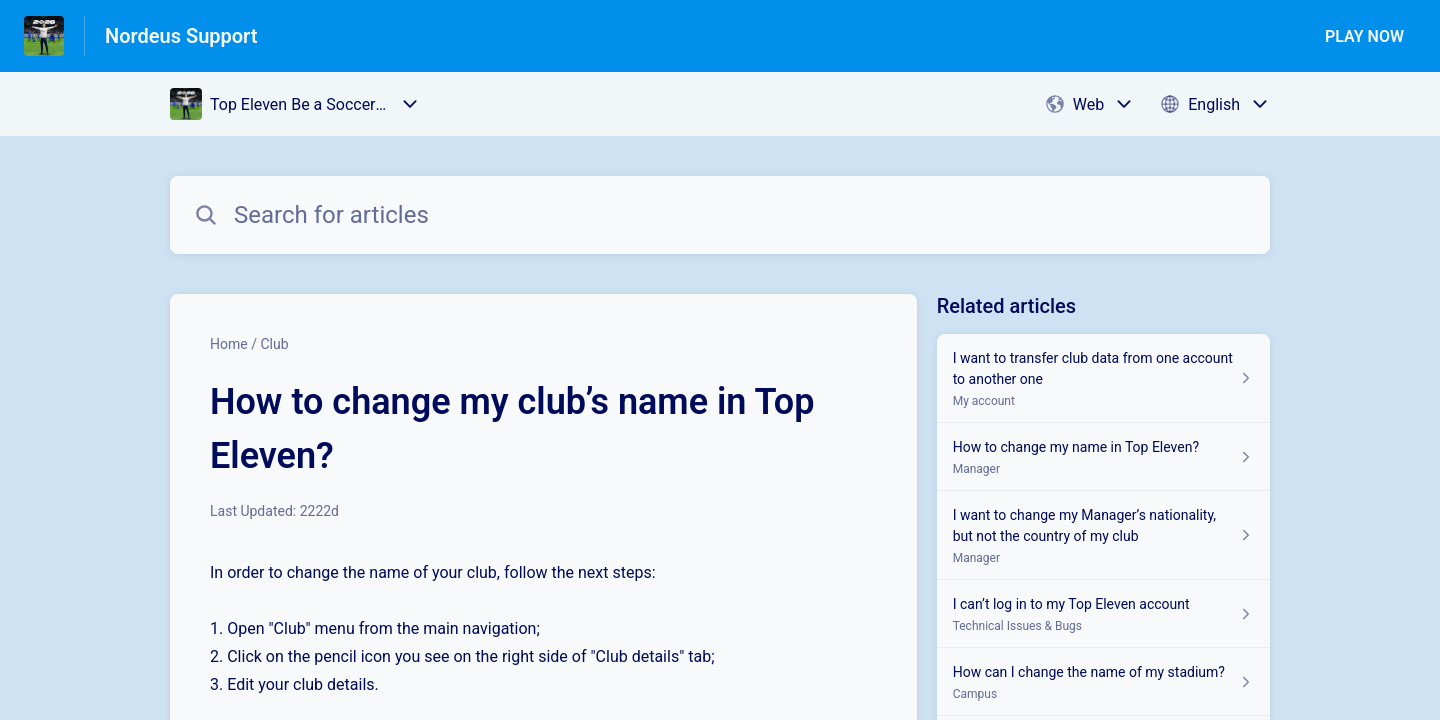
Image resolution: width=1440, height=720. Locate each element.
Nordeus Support (181, 36)
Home (229, 344)
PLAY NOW (1364, 36)
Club (274, 344)
